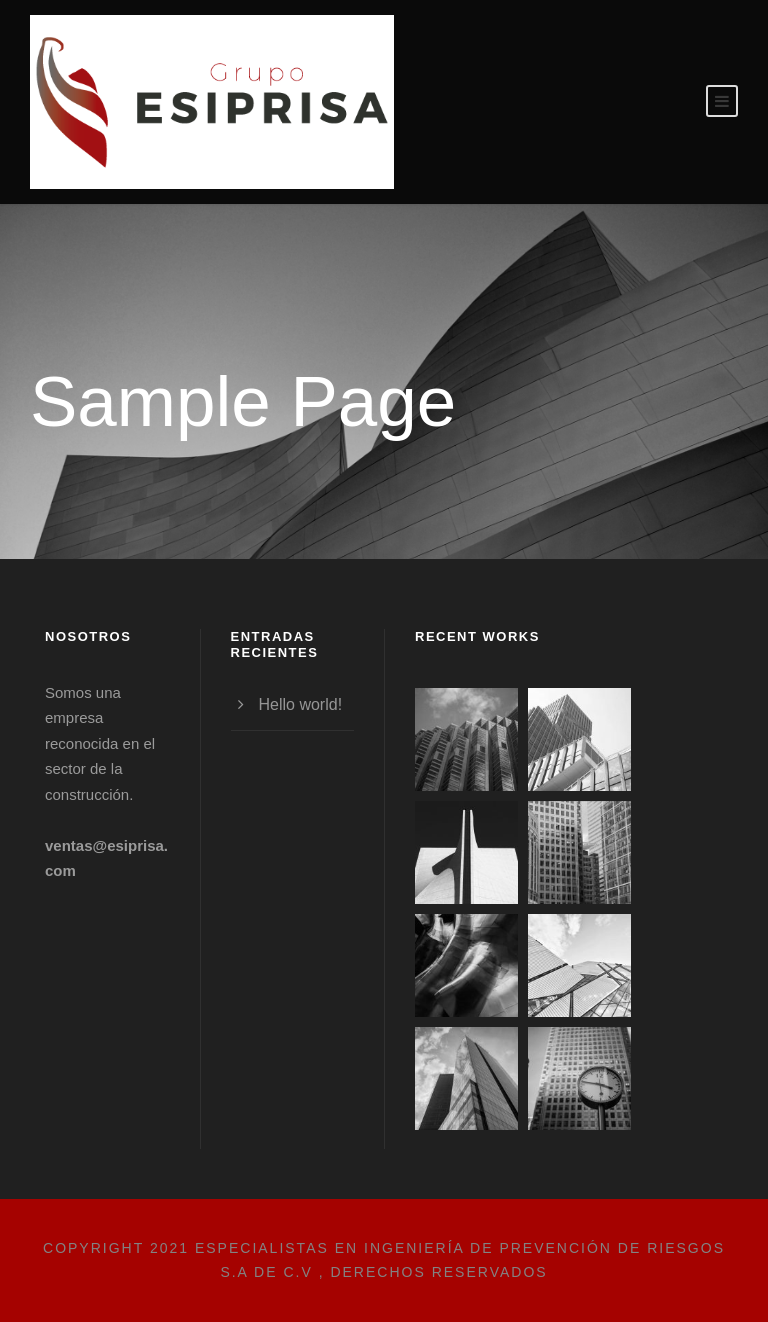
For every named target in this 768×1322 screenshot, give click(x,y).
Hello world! (301, 704)
